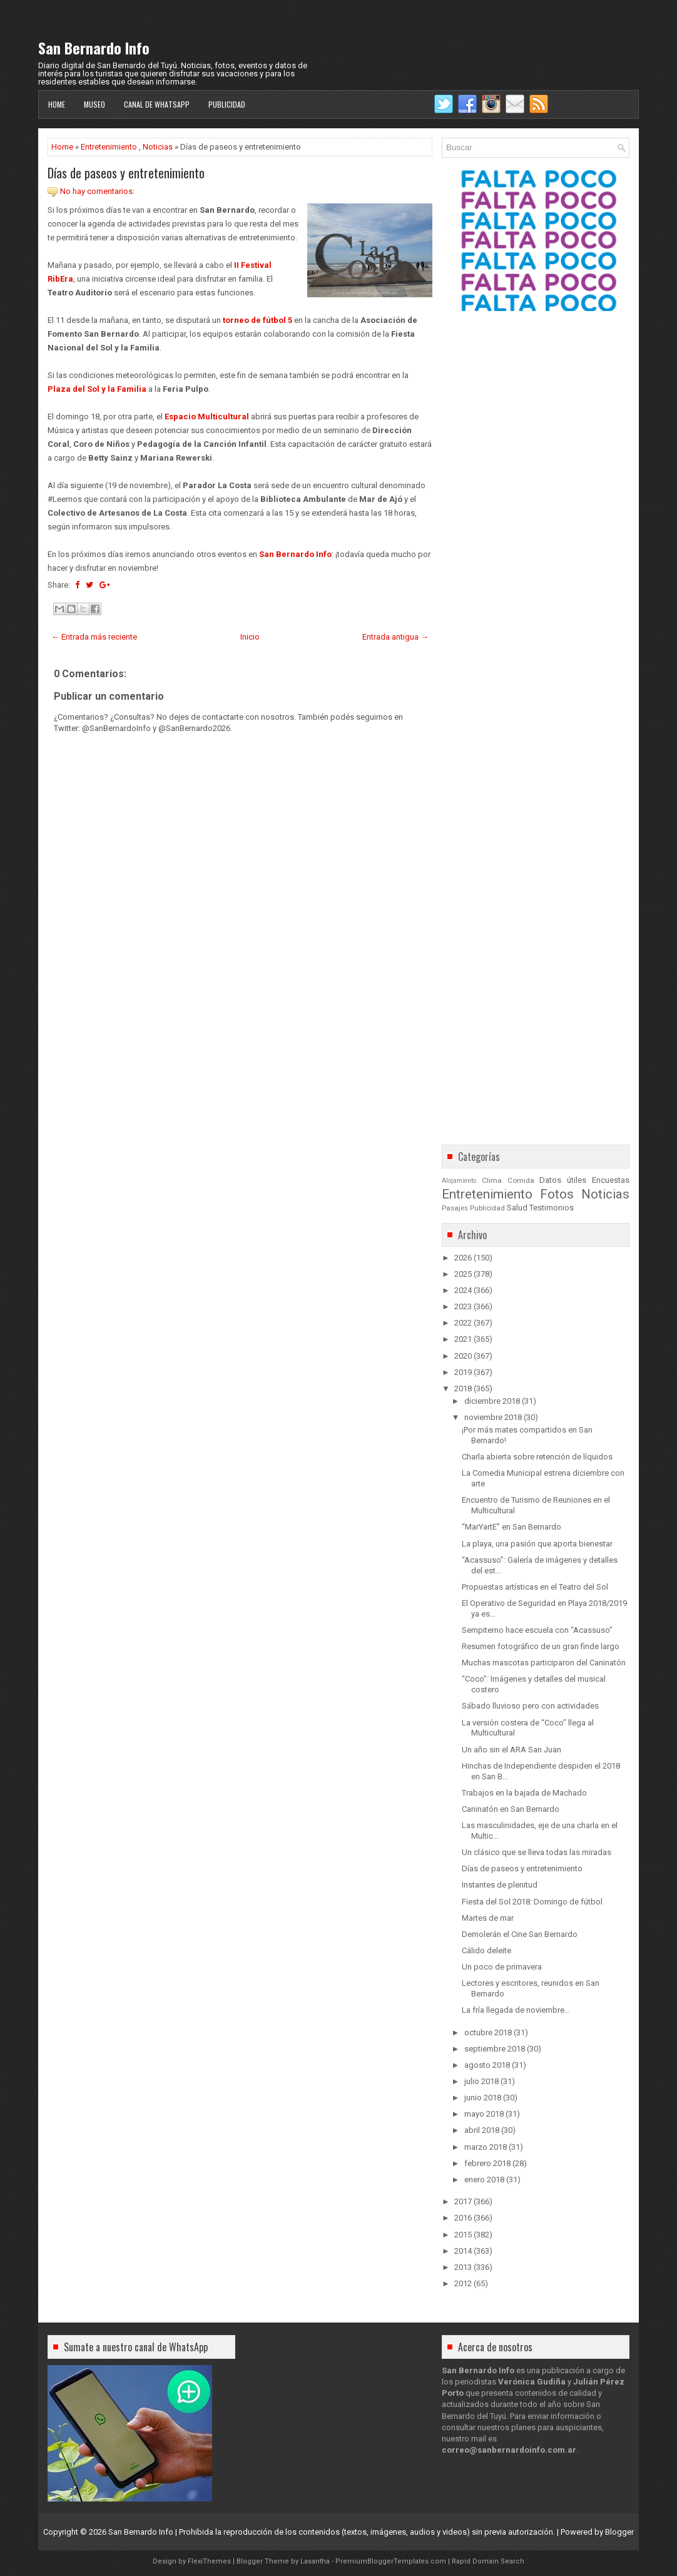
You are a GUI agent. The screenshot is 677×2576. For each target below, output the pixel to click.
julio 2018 (481, 2081)
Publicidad (226, 104)
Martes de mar (488, 1918)
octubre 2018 (488, 2032)
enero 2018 (484, 2179)
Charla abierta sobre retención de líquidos (537, 1456)
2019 (463, 1372)
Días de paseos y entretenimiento (126, 173)
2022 (463, 1322)
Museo (94, 104)
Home (56, 104)
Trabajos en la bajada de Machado (524, 1792)
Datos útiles (562, 1180)
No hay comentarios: (97, 191)
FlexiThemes (209, 2561)
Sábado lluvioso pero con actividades (530, 1705)
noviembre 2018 (493, 1417)
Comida (520, 1180)
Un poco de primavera (502, 1966)
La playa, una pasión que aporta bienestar (537, 1543)
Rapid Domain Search (488, 2561)
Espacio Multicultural (207, 416)
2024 (463, 1290)
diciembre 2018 (492, 1401)
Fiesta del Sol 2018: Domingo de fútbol (532, 1901)
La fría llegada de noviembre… (516, 2010)
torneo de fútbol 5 (257, 320)
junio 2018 (482, 2097)
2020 (463, 1356)
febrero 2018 (487, 2163)
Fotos (557, 1194)
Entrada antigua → (395, 636)
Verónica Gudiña (532, 2381)
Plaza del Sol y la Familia (97, 389)
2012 (463, 2283)
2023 (463, 1306)
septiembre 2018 (494, 2048)
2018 (463, 1388)
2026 (463, 1257)
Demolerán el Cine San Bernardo (520, 1934)
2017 (463, 2201)
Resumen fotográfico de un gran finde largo (540, 1646)
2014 (463, 2251)
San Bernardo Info (94, 47)
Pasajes (455, 1208)
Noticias (158, 146)
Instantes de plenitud (499, 1884)
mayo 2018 (484, 2114)
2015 (463, 2234)
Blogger (619, 2532)
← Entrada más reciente (94, 636)
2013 (463, 2267)
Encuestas (610, 1180)
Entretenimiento (109, 146)
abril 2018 (481, 2130)
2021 (463, 1339)
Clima (492, 1180)
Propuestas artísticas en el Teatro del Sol (535, 1587)
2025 (463, 1274)
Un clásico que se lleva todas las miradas (536, 1852)
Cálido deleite (486, 1950)
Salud (517, 1207)
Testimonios (551, 1207)
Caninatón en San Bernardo (510, 1809)
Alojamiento (459, 1181)
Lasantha (315, 2561)
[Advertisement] (240, 1088)
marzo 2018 (485, 2147)
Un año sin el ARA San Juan (511, 1749)
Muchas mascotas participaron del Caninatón (544, 1662)
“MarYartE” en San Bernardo (511, 1526)
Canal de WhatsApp (157, 104)
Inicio (250, 636)
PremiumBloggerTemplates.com (390, 2561)
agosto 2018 (487, 2065)
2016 (463, 2217)
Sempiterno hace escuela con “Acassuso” (537, 1630)
